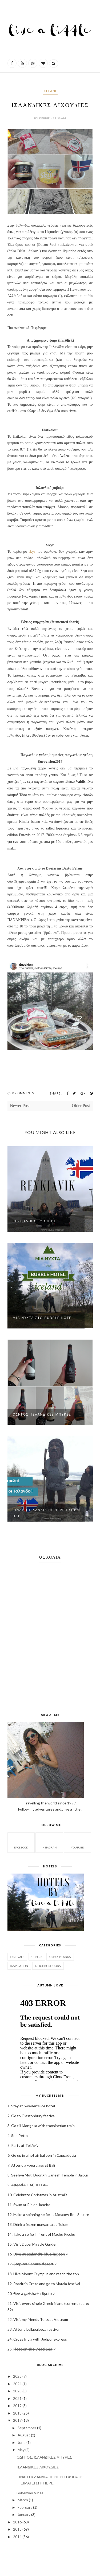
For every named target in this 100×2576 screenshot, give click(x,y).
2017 (17, 2420)
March (23, 2500)
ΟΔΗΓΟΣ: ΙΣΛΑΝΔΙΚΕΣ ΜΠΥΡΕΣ (42, 1414)
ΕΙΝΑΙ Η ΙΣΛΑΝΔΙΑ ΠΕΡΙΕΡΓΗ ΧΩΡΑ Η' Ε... (46, 1513)
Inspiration (19, 1966)
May (21, 2449)
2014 (17, 2536)
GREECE (36, 1957)
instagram (49, 1842)
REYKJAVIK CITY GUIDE (34, 1221)
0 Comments (23, 1093)
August (24, 2435)
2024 (17, 2383)
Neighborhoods (48, 1966)
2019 (17, 2405)
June (22, 2442)
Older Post (81, 1105)
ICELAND (50, 91)
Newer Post (20, 1105)
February (25, 2507)
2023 (17, 2391)
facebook (21, 1842)
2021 (17, 2398)
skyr (32, 552)
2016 (17, 2522)
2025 (17, 2376)
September (27, 2427)
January (24, 2514)
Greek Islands (60, 1957)
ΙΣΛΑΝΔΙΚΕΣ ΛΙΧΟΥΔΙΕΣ (37, 2467)
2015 (17, 2529)
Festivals (17, 1957)
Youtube (77, 1842)
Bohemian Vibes (30, 2493)
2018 (17, 2413)
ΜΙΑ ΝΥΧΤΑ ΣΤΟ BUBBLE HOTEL (43, 1317)
